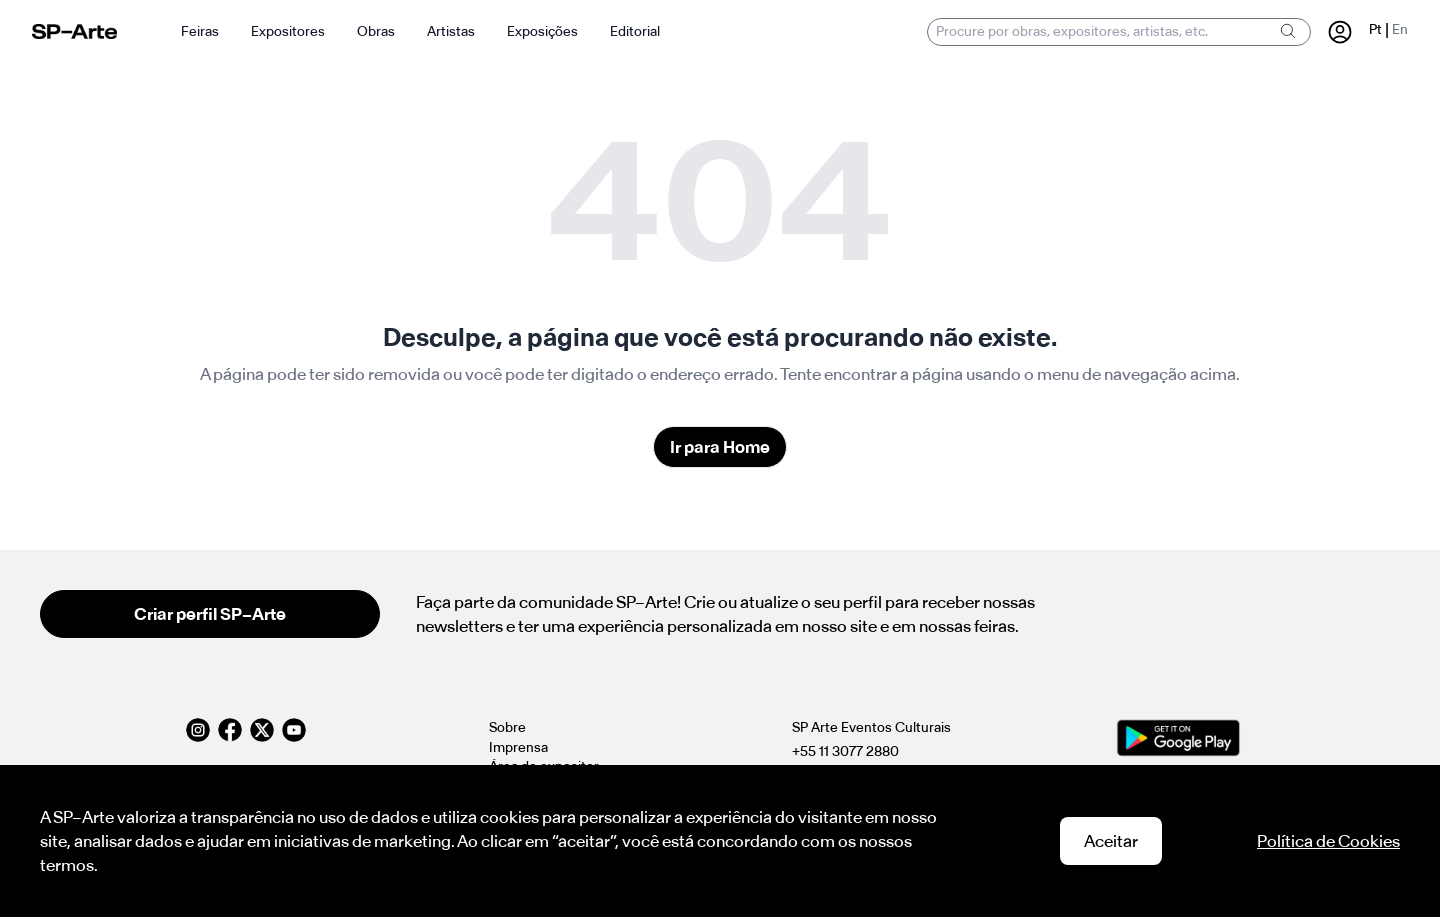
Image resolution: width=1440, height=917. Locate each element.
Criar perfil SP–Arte (210, 614)
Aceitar (1111, 841)
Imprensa (518, 747)
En (1400, 29)
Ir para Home (720, 447)
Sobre (507, 727)
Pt (1375, 29)
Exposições (542, 31)
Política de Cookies (1328, 841)
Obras (376, 31)
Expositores (288, 31)
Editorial (635, 31)
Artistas (451, 31)
